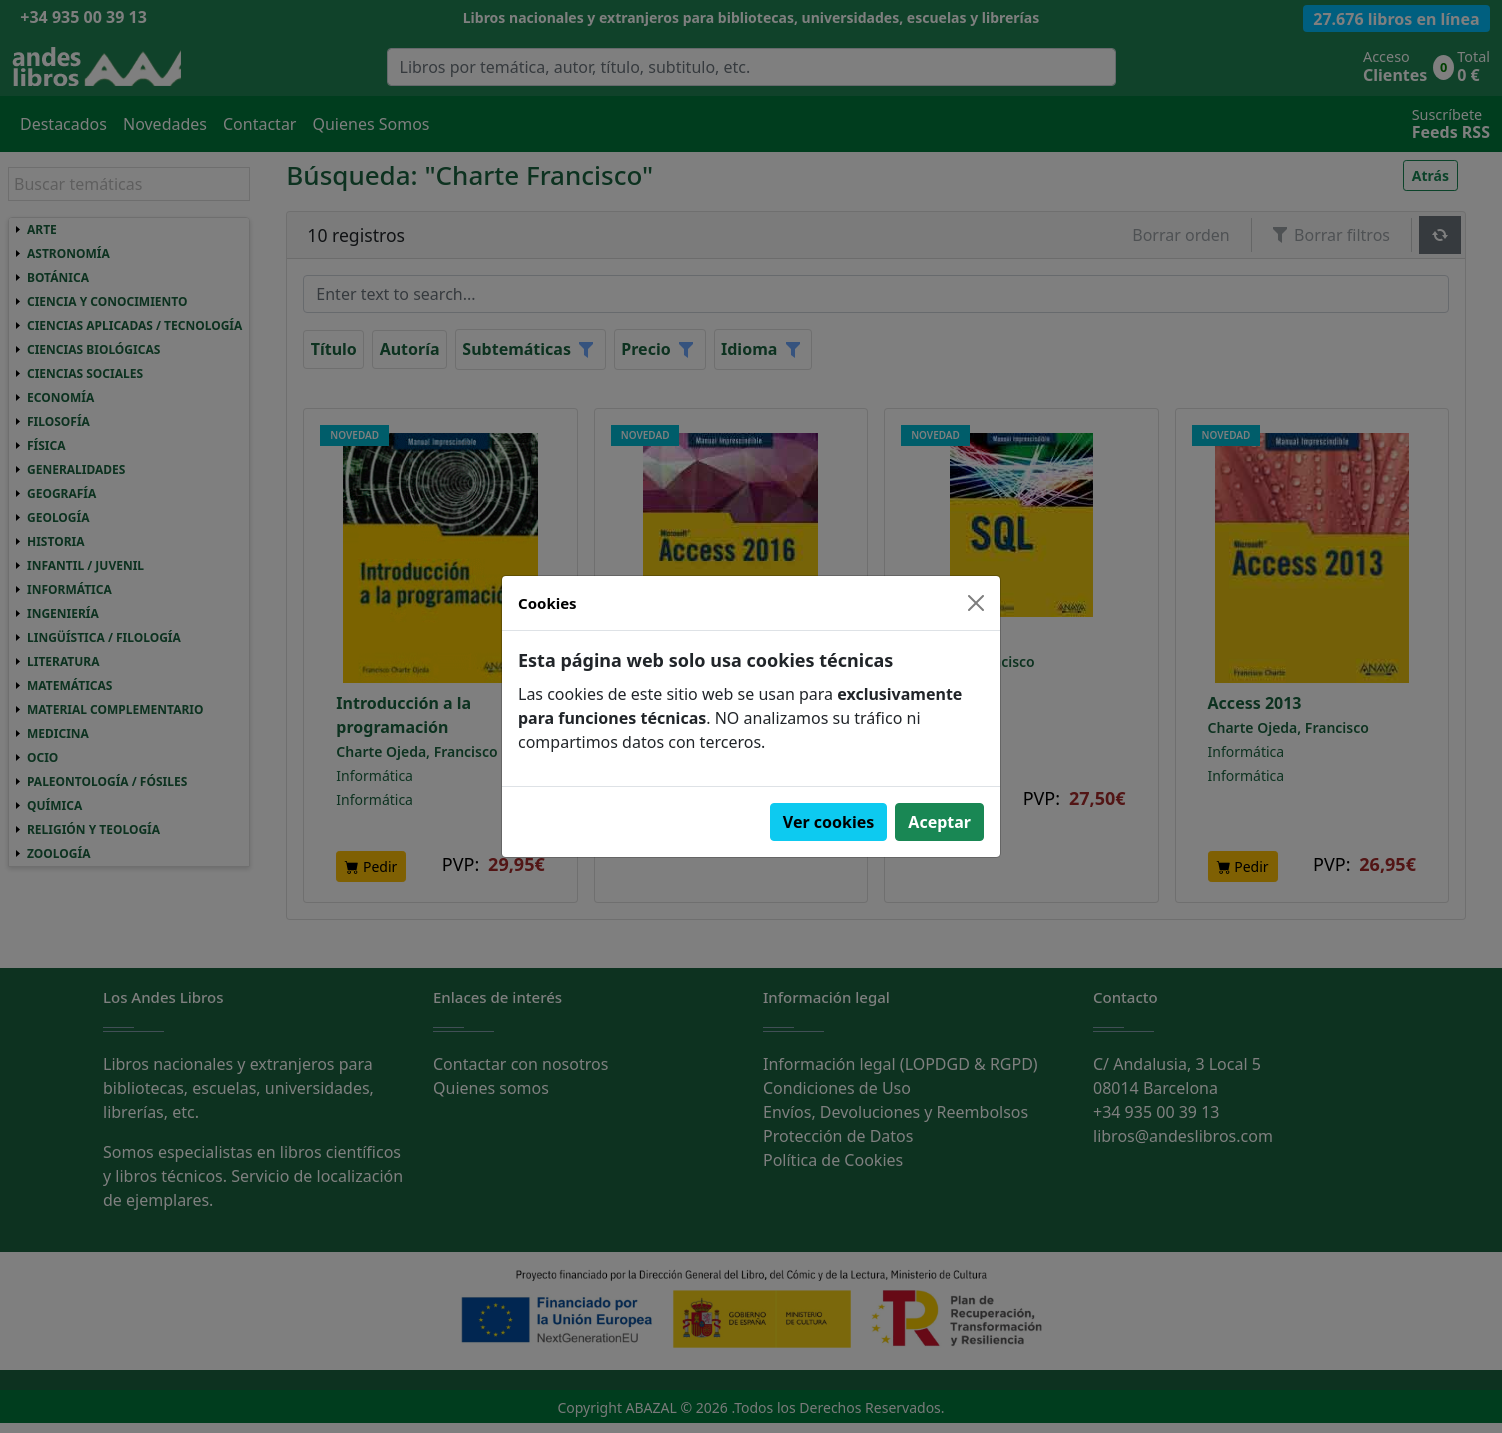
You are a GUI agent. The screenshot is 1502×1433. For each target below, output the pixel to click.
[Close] (976, 603)
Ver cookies (829, 822)
